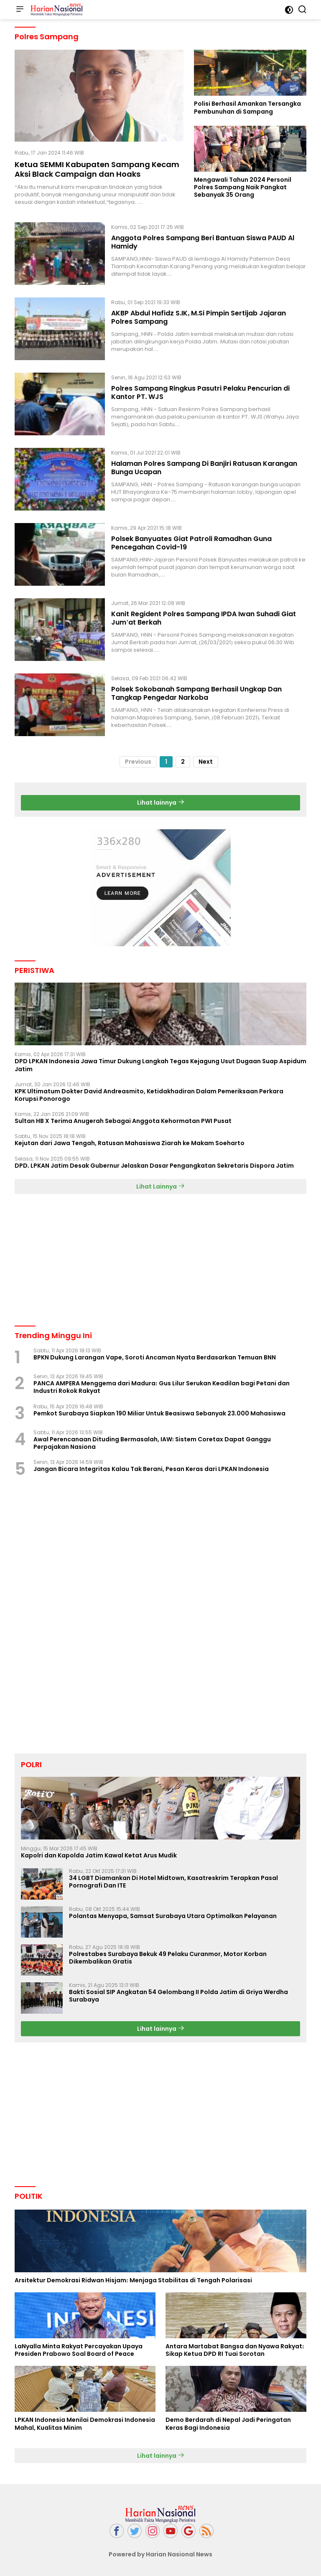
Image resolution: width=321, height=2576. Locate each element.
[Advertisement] (160, 1259)
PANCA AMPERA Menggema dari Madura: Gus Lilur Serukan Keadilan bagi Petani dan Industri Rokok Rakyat (161, 1387)
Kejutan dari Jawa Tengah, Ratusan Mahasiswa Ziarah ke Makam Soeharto (130, 1143)
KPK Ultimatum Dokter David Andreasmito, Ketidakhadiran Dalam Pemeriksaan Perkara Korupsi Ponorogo (149, 1095)
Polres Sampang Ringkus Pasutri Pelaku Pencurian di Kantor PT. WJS (200, 393)
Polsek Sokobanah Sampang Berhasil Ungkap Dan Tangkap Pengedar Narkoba (196, 693)
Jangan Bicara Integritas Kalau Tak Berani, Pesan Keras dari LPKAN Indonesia (151, 1469)
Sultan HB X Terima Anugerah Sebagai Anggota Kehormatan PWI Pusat (123, 1121)
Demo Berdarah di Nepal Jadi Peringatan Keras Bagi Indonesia (228, 2423)
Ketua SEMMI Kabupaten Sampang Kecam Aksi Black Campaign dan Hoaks (97, 169)
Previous (138, 761)
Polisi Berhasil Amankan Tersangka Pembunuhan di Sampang (247, 107)
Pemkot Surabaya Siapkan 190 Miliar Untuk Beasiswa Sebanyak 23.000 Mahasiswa (159, 1413)
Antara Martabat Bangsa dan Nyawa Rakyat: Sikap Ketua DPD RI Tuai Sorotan (235, 2350)
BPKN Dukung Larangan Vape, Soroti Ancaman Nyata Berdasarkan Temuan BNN (154, 1357)
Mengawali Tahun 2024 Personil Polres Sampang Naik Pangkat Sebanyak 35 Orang (242, 187)
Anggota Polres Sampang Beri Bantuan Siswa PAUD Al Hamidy (202, 242)
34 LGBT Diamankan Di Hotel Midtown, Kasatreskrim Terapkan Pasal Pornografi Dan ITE (173, 1881)
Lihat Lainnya (160, 1186)
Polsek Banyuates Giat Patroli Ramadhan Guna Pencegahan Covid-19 (191, 543)
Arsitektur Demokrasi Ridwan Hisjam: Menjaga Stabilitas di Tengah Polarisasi (133, 2280)
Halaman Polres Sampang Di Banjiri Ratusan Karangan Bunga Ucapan (204, 468)
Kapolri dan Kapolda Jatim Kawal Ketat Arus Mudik (99, 1855)
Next (206, 761)
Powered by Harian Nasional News (160, 2554)
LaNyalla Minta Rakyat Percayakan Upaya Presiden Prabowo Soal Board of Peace (79, 2350)
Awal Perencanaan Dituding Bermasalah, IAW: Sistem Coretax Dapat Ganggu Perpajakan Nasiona (152, 1443)
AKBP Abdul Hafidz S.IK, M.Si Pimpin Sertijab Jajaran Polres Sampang (198, 317)
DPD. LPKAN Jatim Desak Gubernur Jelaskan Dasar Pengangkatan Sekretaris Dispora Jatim (154, 1165)
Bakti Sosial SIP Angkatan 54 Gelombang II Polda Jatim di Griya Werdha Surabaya (178, 1995)
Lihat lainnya (160, 802)
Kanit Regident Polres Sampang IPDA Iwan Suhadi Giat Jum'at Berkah (203, 618)
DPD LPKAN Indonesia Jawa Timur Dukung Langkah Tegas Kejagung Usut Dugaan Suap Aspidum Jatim (160, 1064)
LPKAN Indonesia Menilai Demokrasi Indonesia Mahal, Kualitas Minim (85, 2423)
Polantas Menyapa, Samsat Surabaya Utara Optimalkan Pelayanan (173, 1916)
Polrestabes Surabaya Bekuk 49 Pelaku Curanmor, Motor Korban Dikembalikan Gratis (168, 1957)
